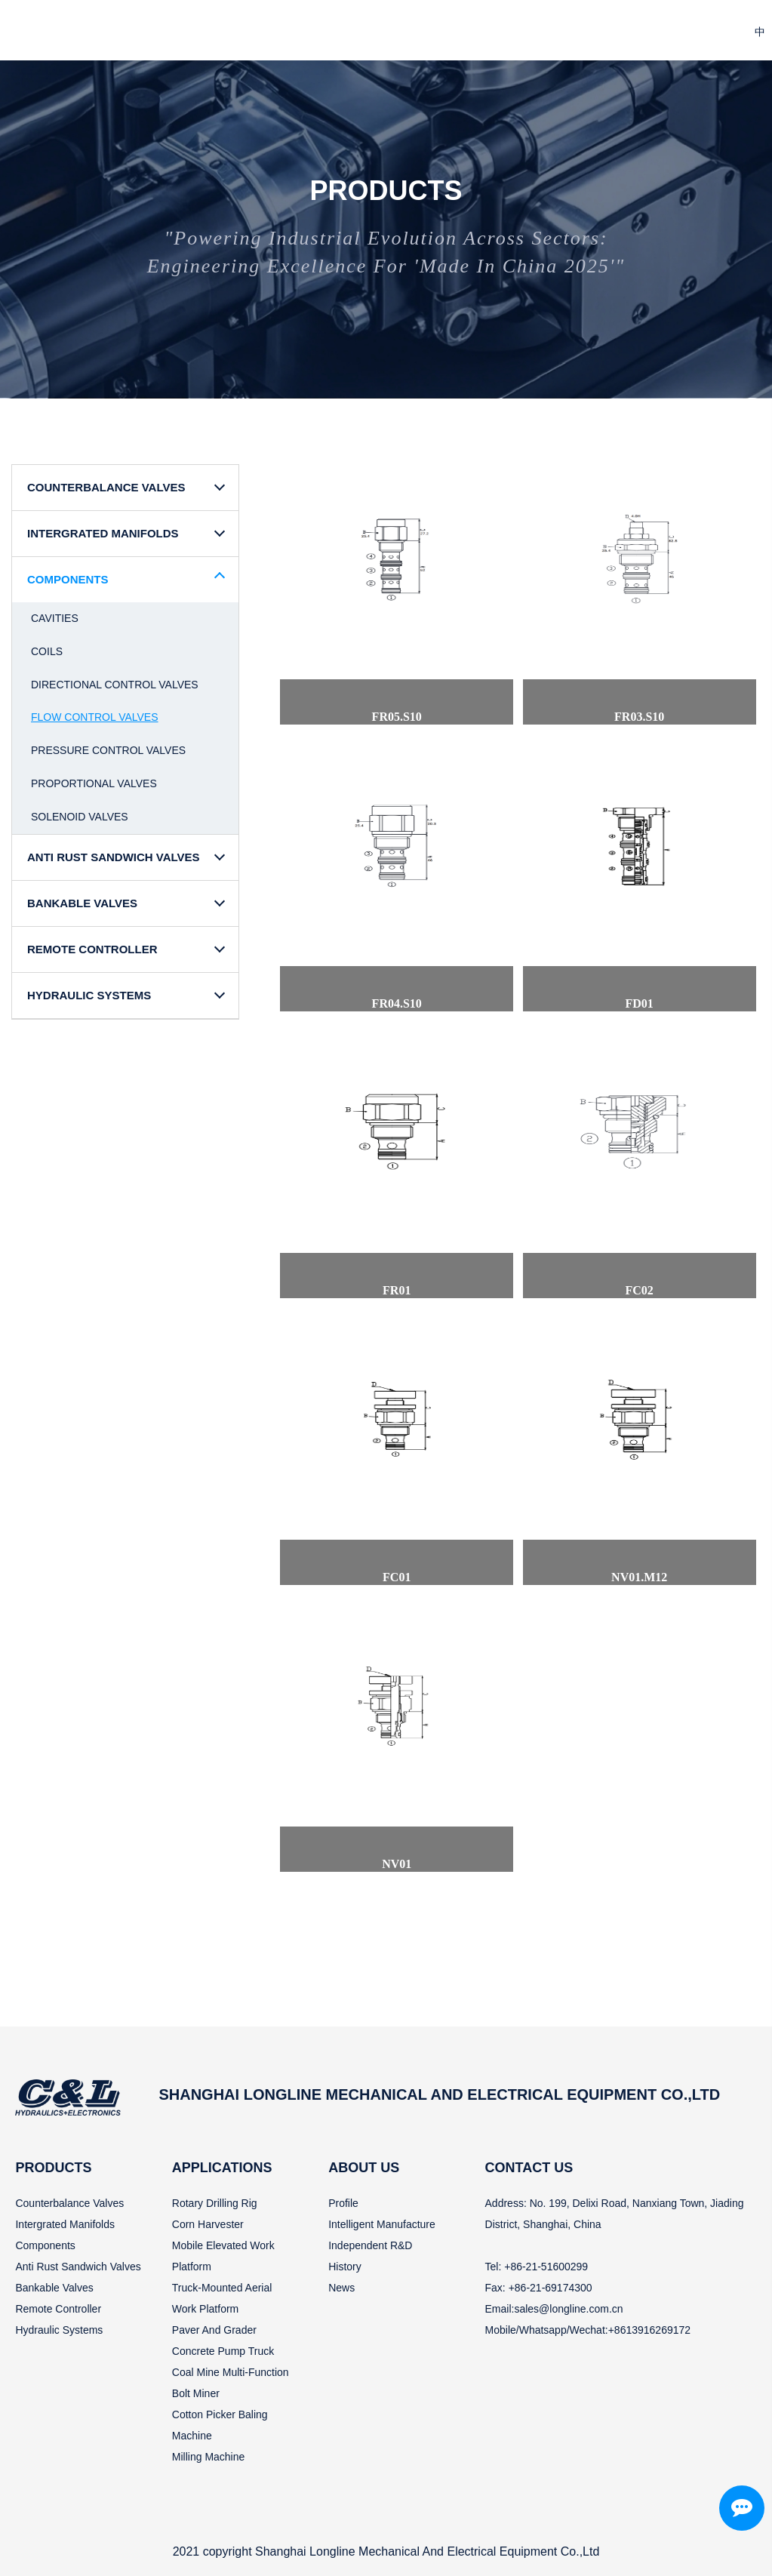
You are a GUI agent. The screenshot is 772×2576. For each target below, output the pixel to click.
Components (45, 2245)
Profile (343, 2203)
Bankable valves (54, 2288)
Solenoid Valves (79, 817)
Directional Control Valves (114, 685)
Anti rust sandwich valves (77, 2267)
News (341, 2288)
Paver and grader (214, 2330)
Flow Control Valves (94, 717)
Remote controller (58, 2309)
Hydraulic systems (59, 2330)
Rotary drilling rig (214, 2203)
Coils (47, 651)
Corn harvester (208, 2224)
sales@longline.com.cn (568, 2309)
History (344, 2267)
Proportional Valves (94, 783)
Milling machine (208, 2457)
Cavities (54, 618)
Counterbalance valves (69, 2203)
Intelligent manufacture (381, 2224)
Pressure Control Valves (108, 750)
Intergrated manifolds (65, 2224)
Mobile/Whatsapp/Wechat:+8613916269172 (588, 2330)
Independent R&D (370, 2245)
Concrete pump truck (223, 2351)
